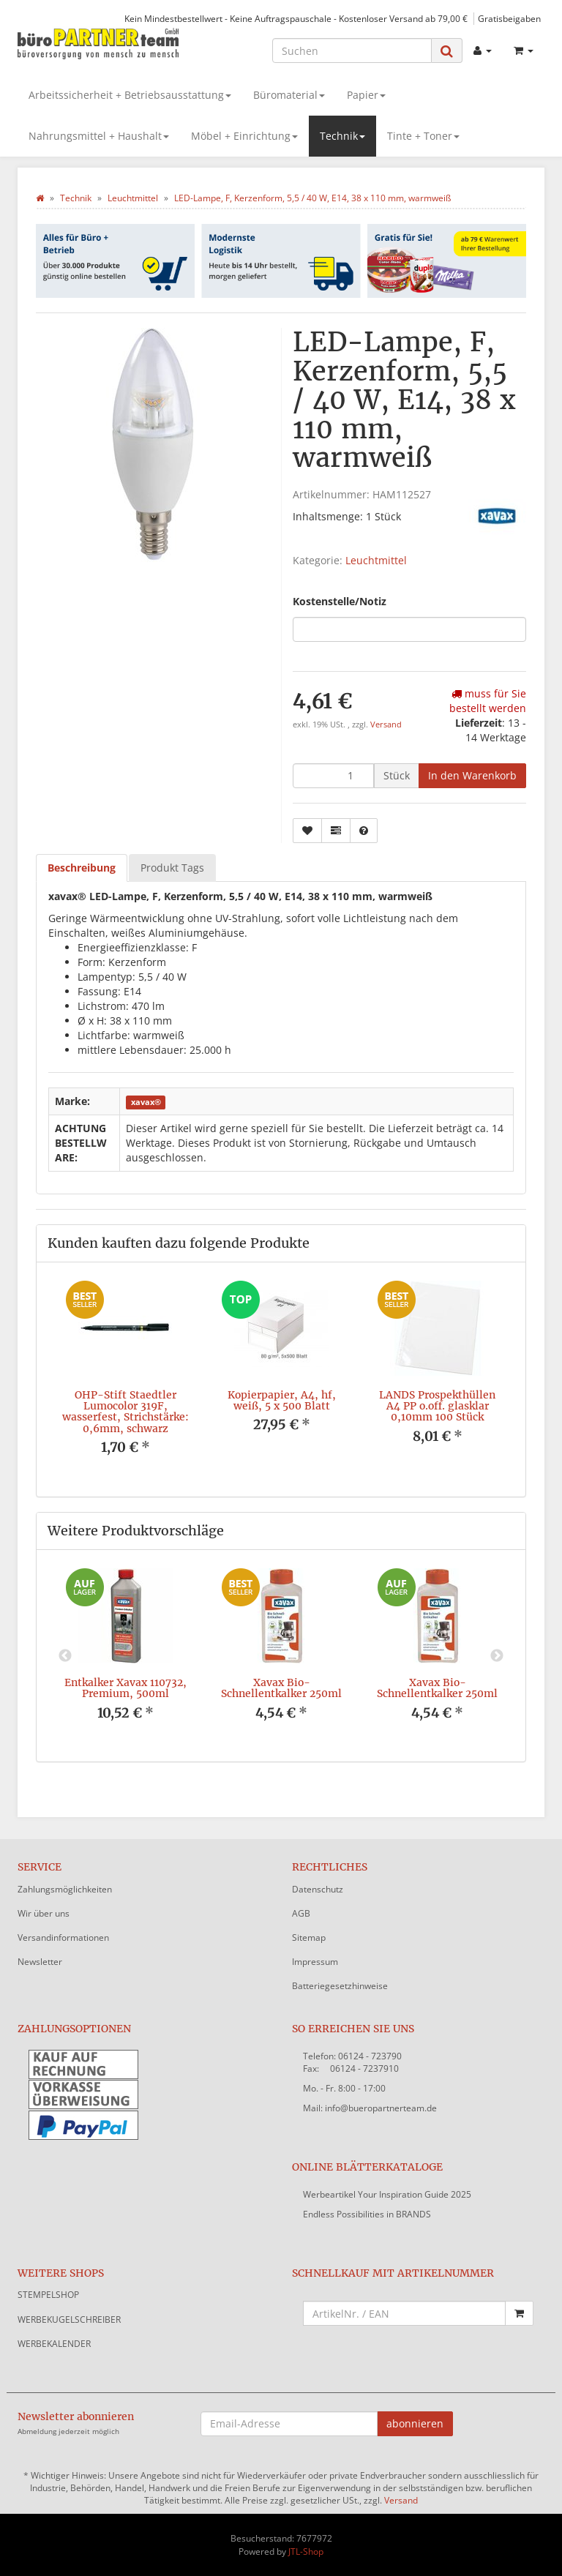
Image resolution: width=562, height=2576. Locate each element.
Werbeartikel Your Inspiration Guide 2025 (387, 2194)
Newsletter (40, 1961)
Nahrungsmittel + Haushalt (99, 136)
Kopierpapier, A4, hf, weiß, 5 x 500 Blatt (282, 1400)
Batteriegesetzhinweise (340, 1986)
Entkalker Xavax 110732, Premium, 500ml (125, 1688)
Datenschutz (317, 1889)
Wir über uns (44, 1913)
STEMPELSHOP (48, 2294)
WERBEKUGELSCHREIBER (69, 2319)
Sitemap (309, 1937)
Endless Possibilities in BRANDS (367, 2214)
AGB (301, 1913)
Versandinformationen (63, 1937)
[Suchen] (352, 50)
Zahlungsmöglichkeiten (65, 1889)
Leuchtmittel (376, 560)
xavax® (146, 1102)
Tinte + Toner (423, 136)
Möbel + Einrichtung (244, 136)
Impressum (315, 1961)
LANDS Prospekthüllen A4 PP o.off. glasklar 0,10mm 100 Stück (437, 1406)
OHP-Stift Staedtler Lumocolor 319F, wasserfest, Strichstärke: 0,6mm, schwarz (125, 1411)
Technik (342, 136)
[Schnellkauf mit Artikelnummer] (404, 2313)
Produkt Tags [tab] (172, 868)
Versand (386, 724)
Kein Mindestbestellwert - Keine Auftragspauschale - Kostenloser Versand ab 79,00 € (296, 18)
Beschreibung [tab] (82, 868)
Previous (65, 1656)
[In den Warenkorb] (472, 775)
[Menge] (333, 775)
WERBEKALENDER (54, 2343)
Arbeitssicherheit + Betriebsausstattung (130, 95)
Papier (366, 95)
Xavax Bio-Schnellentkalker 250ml (281, 1688)
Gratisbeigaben (509, 18)
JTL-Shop (305, 2551)
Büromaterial (289, 95)
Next (496, 1656)
